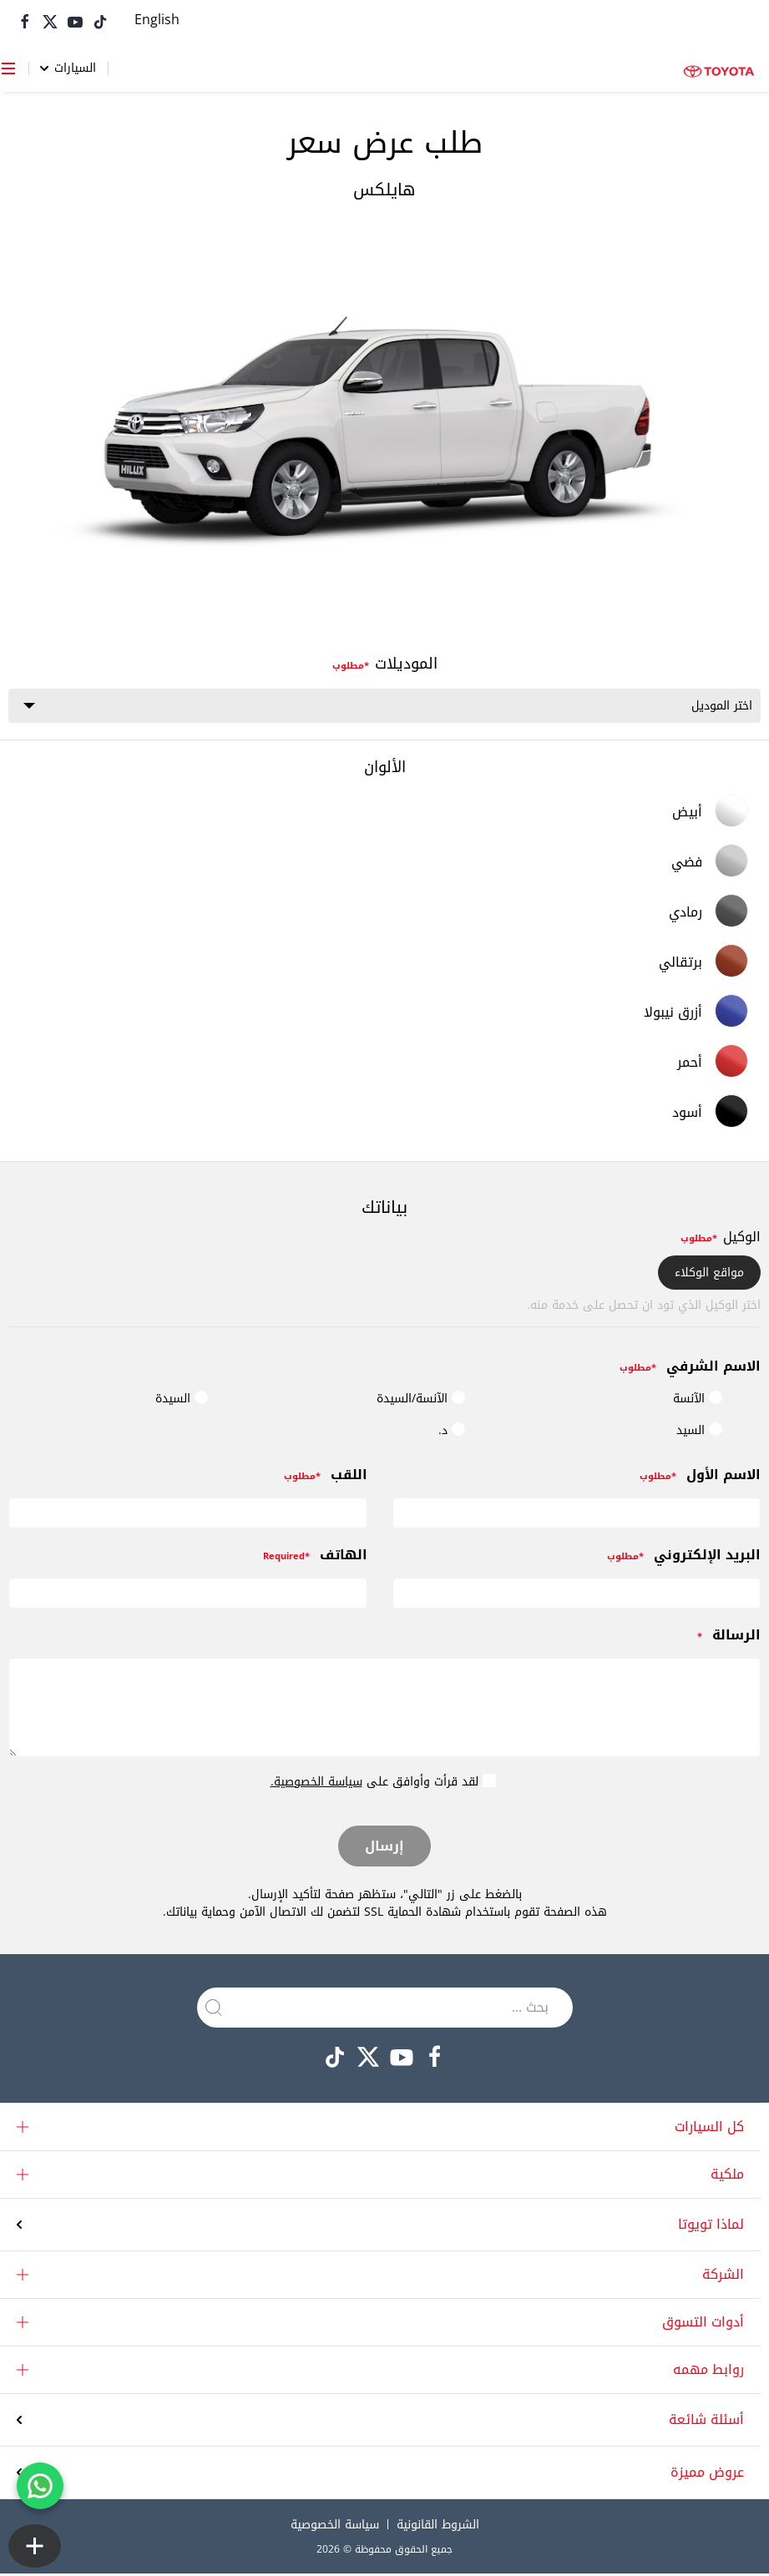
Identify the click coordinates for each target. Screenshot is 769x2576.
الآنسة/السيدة (421, 1401)
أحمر (712, 1063)
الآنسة (697, 1401)
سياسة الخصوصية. (316, 1784)
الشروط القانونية (438, 2527)
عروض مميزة (707, 2475)
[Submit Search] (213, 2009)
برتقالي (703, 963)
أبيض (710, 813)
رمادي (708, 913)
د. (451, 1433)
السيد (699, 1433)
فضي (709, 863)
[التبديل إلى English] (157, 21)
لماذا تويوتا (711, 2226)
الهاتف (315, 1558)
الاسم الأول (700, 1478)
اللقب (325, 1478)
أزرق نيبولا (696, 1013)
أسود (710, 1113)
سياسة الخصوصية (335, 2527)
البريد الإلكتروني (684, 1558)
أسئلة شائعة (706, 2422)
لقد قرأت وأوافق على (383, 1783)
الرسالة (729, 1638)
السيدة (181, 1401)
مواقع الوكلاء (709, 1275)
